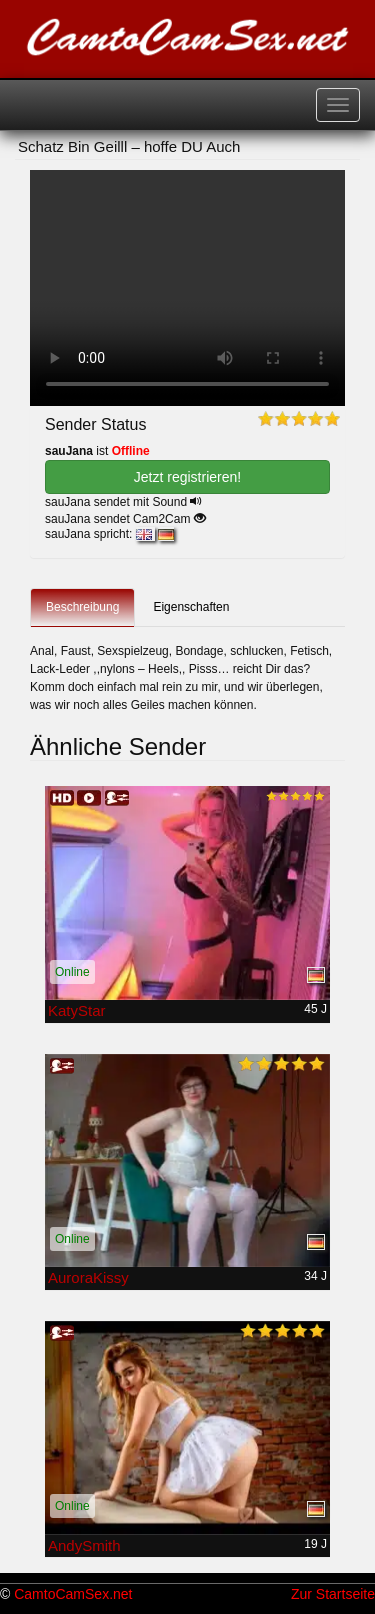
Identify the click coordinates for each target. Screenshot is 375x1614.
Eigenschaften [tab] (191, 607)
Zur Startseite (333, 1594)
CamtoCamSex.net (73, 1594)
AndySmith (84, 1545)
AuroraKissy (88, 1277)
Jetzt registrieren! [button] (187, 477)
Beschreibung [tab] (82, 607)
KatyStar (77, 1010)
